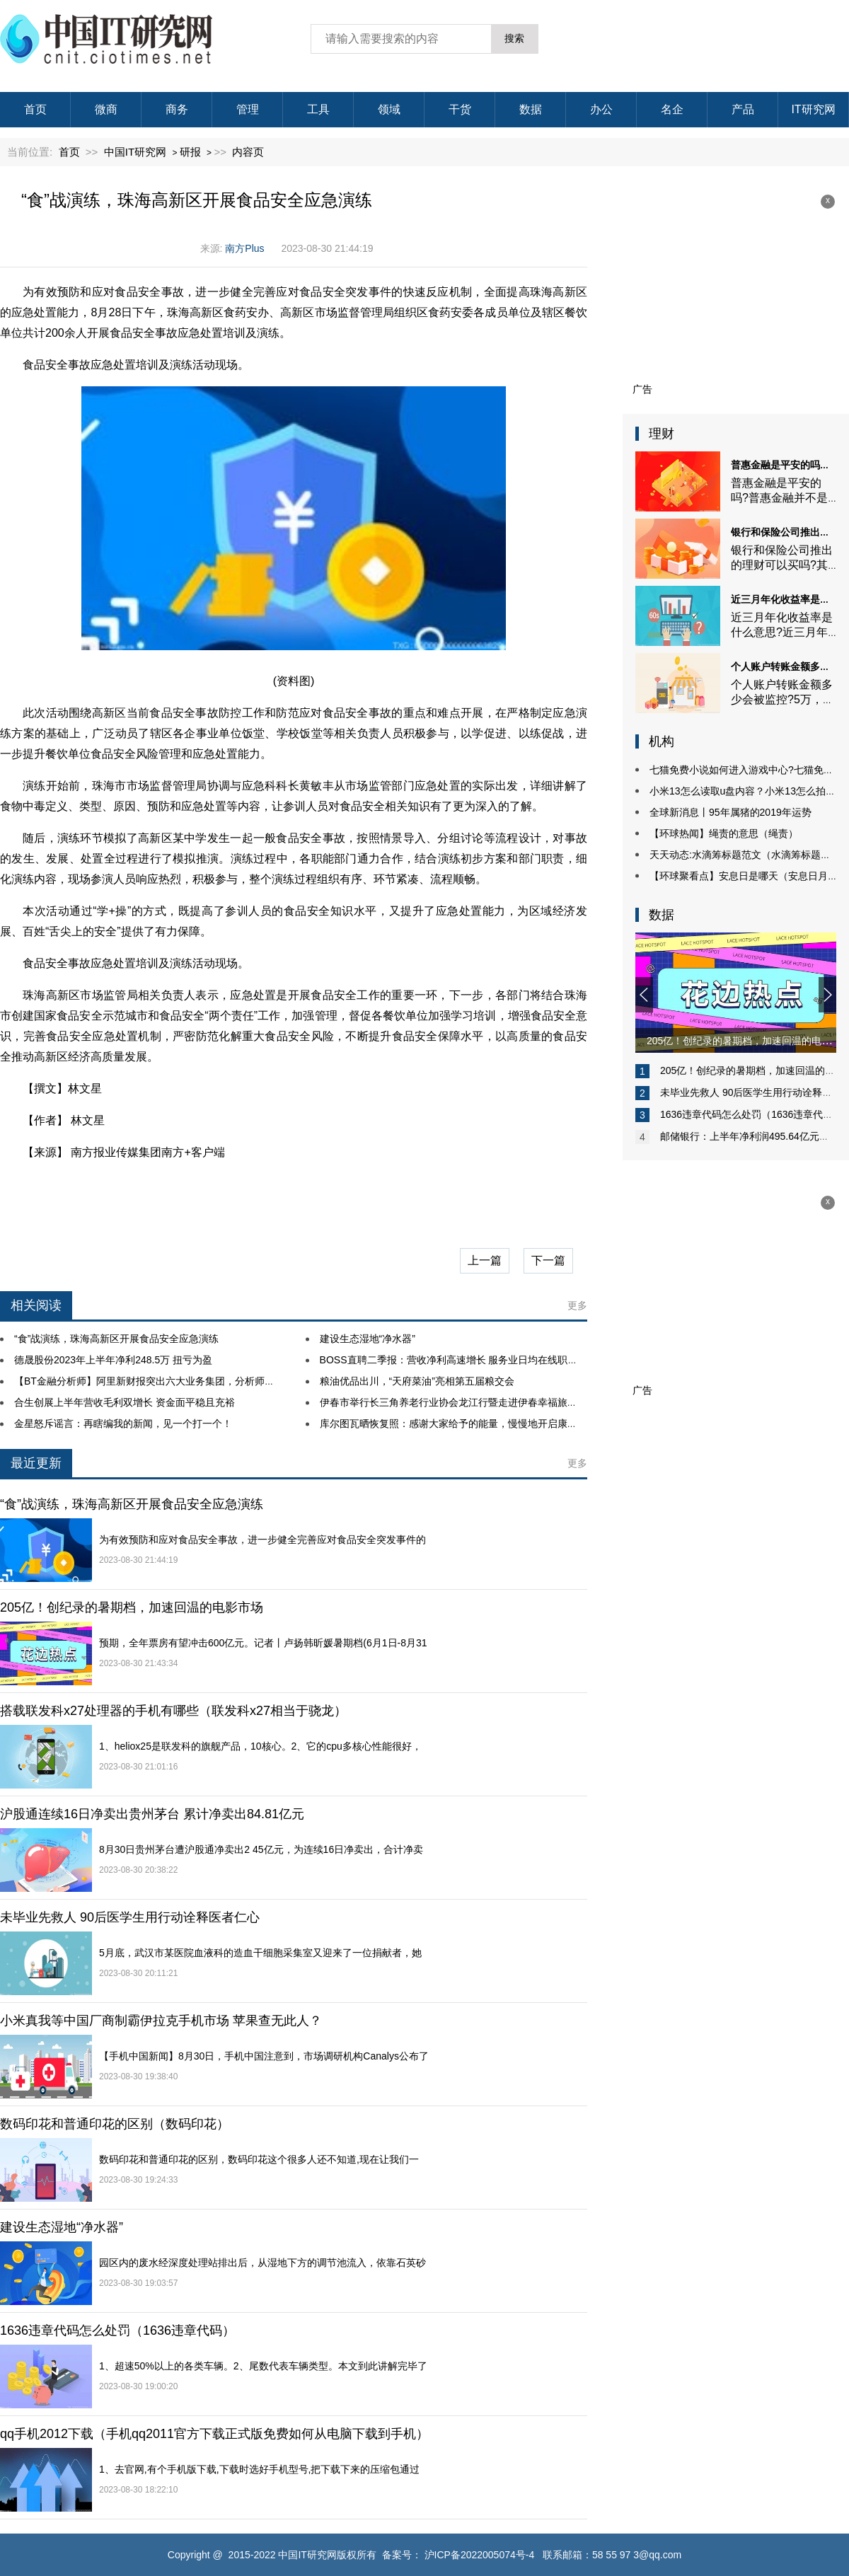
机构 (661, 741)
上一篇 (485, 1260)
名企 (672, 109)
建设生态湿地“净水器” (367, 1338)
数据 (530, 109)
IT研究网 (813, 109)
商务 (177, 109)
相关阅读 (36, 1305)
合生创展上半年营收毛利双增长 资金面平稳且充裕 (124, 1402)
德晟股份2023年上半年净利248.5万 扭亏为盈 (113, 1359)
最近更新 (36, 1463)
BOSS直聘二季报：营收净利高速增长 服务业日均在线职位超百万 (464, 1359)
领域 (389, 109)
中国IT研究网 (135, 152)
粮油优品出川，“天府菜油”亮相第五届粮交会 (417, 1381)
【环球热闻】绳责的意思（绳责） (723, 833)
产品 (743, 109)
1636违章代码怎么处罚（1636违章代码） (751, 1114)
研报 (190, 152)
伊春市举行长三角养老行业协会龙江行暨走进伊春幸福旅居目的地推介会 (478, 1402)
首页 (35, 109)
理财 (661, 434)
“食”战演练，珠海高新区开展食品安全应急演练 (116, 1338)
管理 (247, 109)
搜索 (514, 38)
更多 (577, 1305)
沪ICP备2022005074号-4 (479, 2554)
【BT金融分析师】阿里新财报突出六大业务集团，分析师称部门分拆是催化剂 (184, 1381)
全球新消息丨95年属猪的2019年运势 (730, 812)
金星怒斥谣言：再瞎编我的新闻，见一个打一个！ (123, 1423)
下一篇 (548, 1260)
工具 (318, 109)
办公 (601, 109)
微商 (106, 109)
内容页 (248, 152)
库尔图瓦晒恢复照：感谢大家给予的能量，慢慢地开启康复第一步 (463, 1423)
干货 (460, 109)
